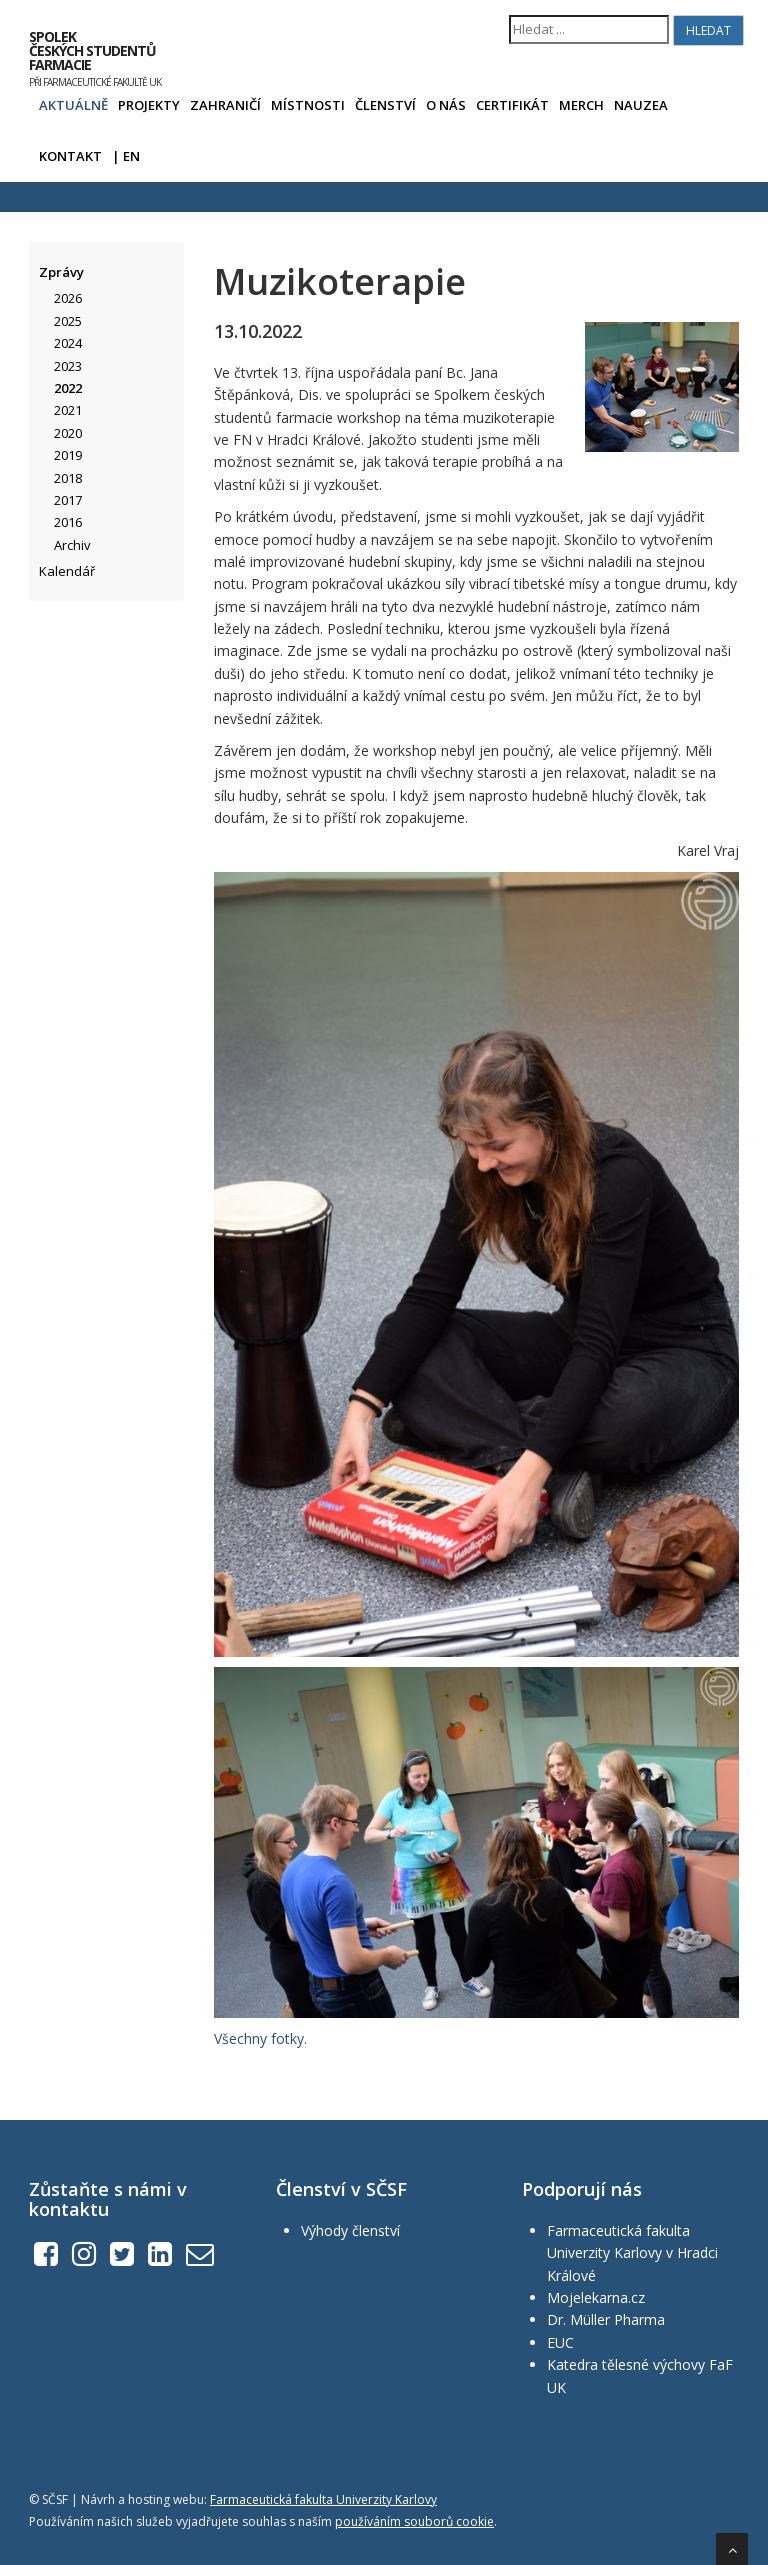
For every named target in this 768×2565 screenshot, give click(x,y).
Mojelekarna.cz (596, 2297)
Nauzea (641, 105)
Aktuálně (73, 105)
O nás (446, 105)
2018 (68, 478)
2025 (68, 321)
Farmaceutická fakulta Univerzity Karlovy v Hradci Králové (632, 2253)
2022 (68, 388)
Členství (385, 105)
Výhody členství (350, 2230)
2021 (68, 410)
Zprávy (61, 272)
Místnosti (308, 105)
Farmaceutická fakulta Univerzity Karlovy (323, 2499)
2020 (68, 433)
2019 (68, 455)
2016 (68, 522)
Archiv (72, 545)
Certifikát (512, 105)
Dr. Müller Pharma (606, 2319)
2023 (68, 366)
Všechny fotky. (260, 2038)
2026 (68, 298)
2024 (68, 343)
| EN (126, 156)
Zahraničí (225, 105)
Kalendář (67, 571)
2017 (68, 500)
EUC (560, 2342)
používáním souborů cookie (414, 2521)
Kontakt (70, 156)
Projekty (149, 105)
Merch (581, 105)
